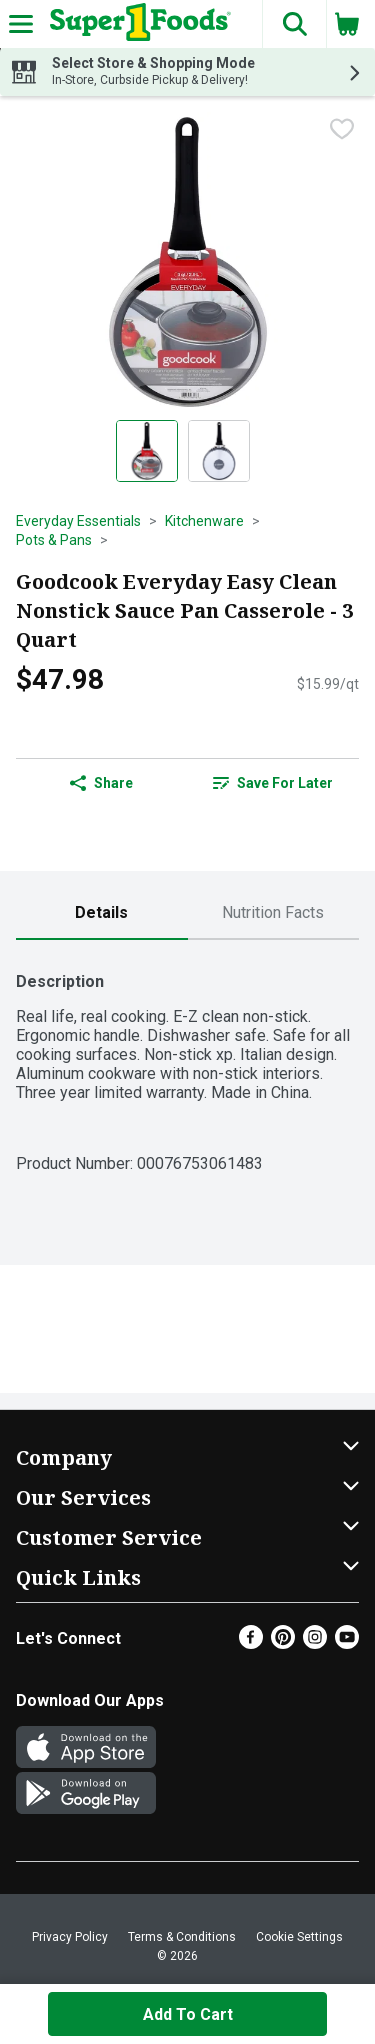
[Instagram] (315, 1643)
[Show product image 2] (219, 451)
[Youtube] (347, 1643)
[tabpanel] (187, 1062)
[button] (294, 24)
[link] (274, 783)
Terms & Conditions (182, 1937)
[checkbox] (342, 129)
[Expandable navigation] (21, 24)
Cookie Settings (299, 1937)
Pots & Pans (54, 540)
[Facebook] (251, 1643)
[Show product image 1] (147, 451)
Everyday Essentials (78, 521)
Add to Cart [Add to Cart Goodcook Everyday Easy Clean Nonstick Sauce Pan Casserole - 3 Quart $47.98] (188, 2014)
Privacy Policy (70, 1937)
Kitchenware (204, 521)
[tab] (102, 913)
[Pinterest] (283, 1643)
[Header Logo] (136, 24)
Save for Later (273, 783)
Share (101, 783)
